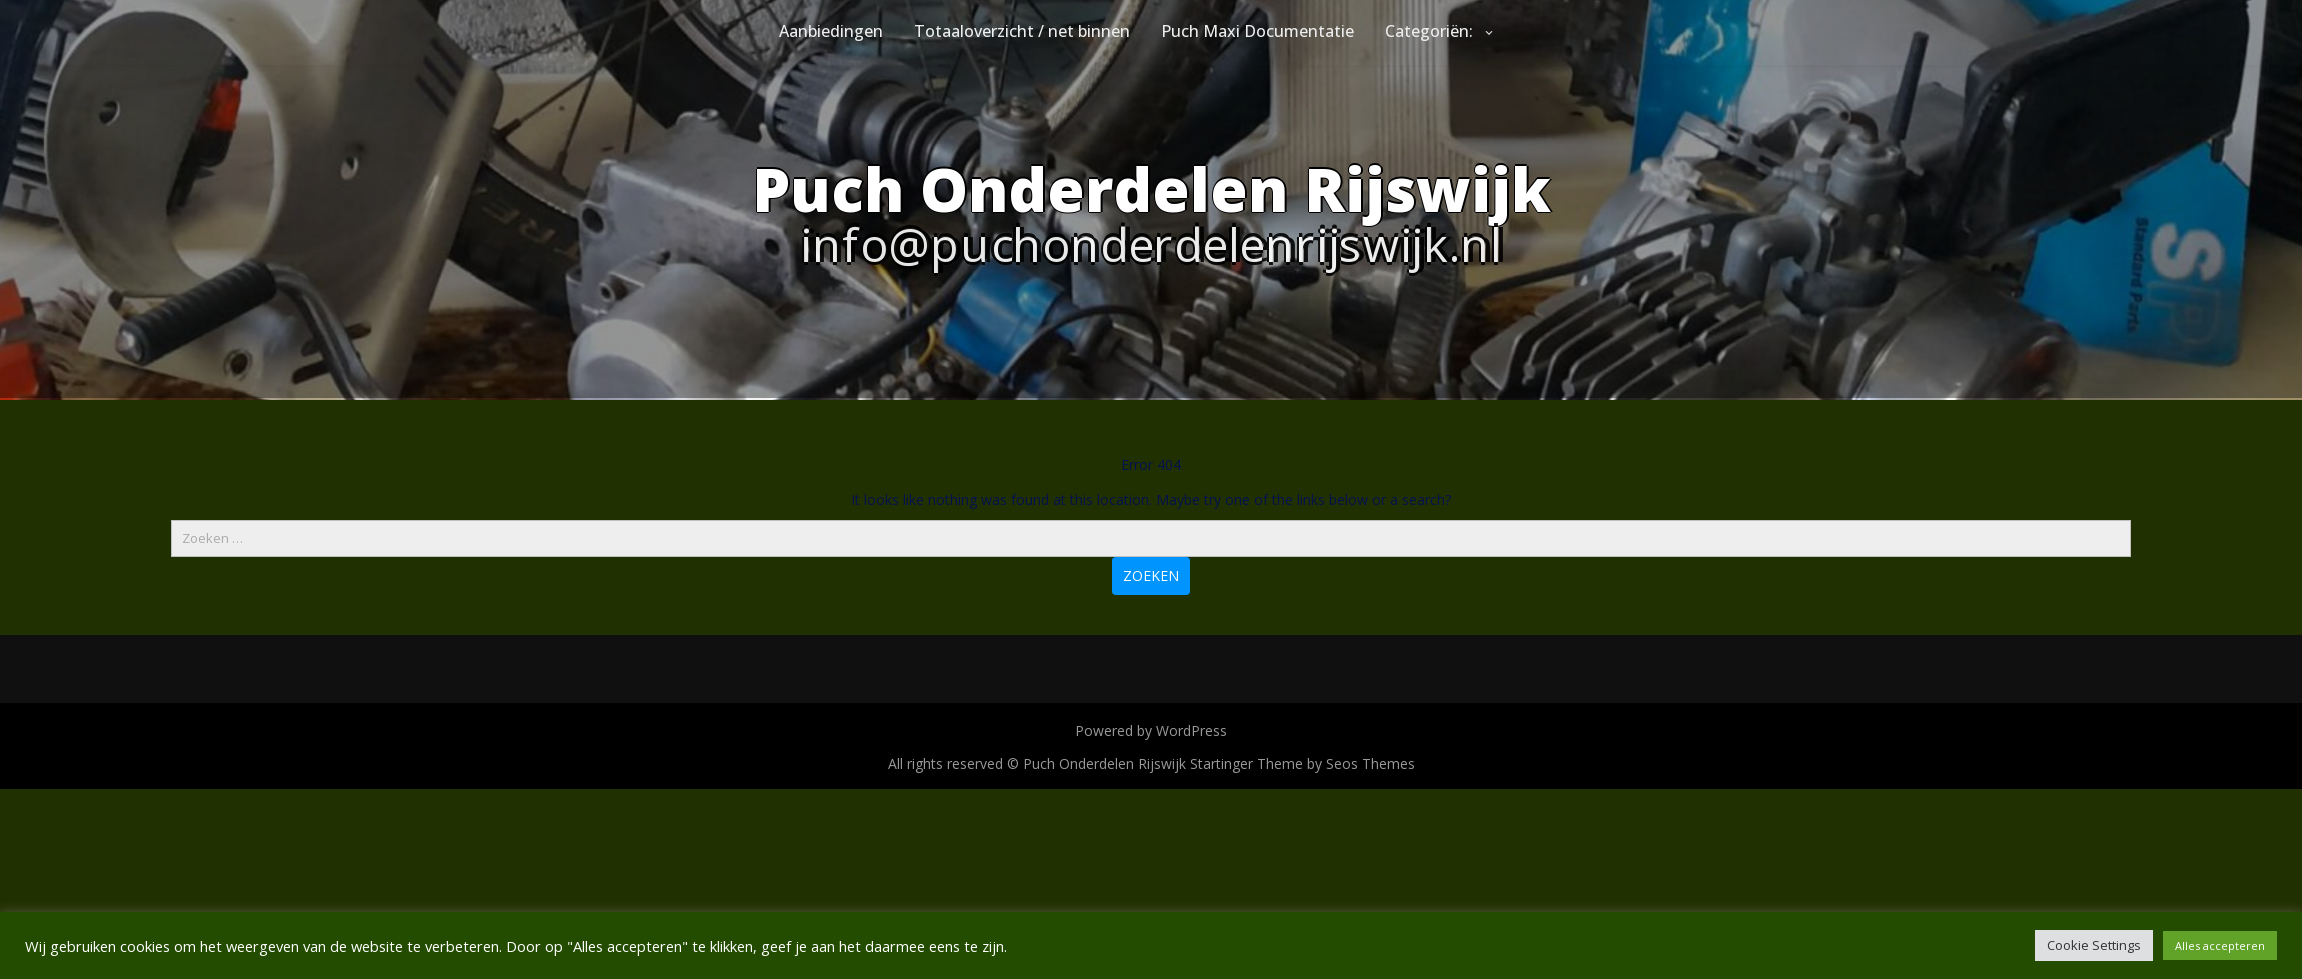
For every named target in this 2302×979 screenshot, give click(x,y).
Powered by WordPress (1151, 730)
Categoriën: (1429, 31)
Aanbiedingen (831, 31)
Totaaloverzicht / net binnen (1022, 31)
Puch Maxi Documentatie (1257, 31)
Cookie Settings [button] (2094, 945)
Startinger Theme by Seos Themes (1302, 763)
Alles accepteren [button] (2220, 945)
